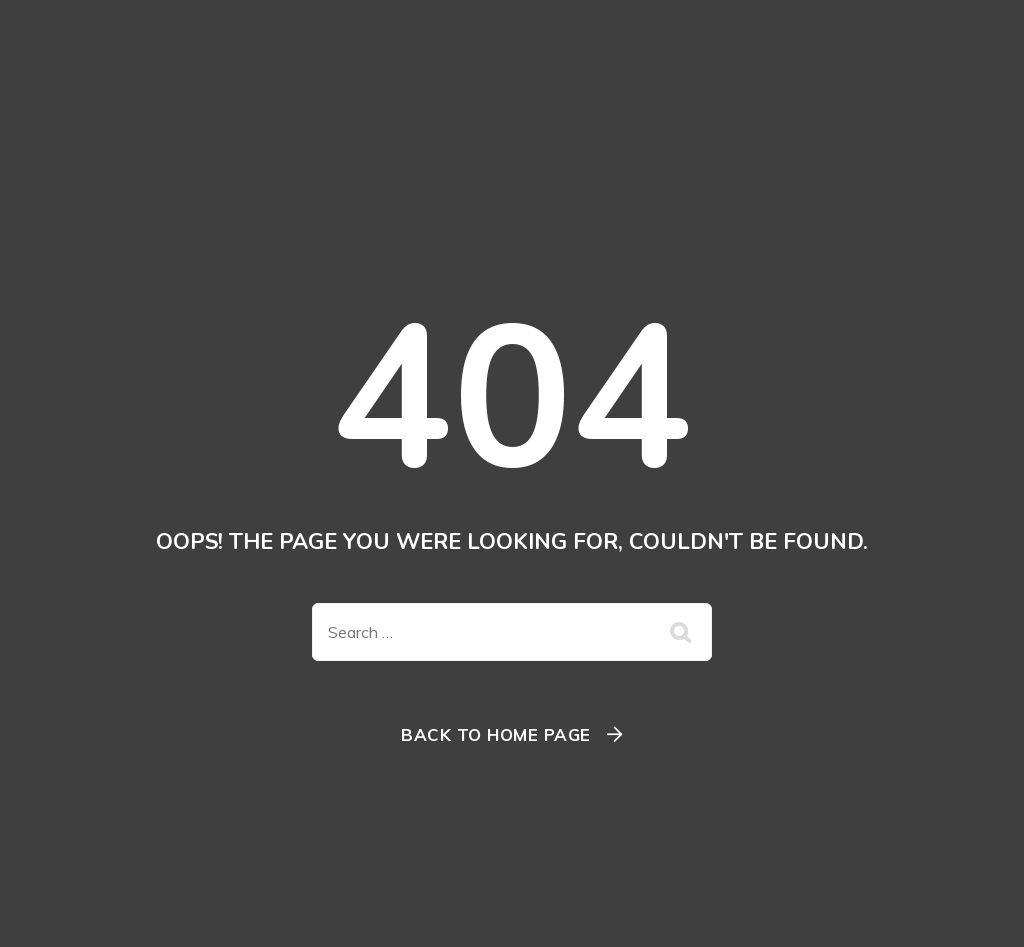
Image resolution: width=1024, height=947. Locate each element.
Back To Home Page (496, 734)
